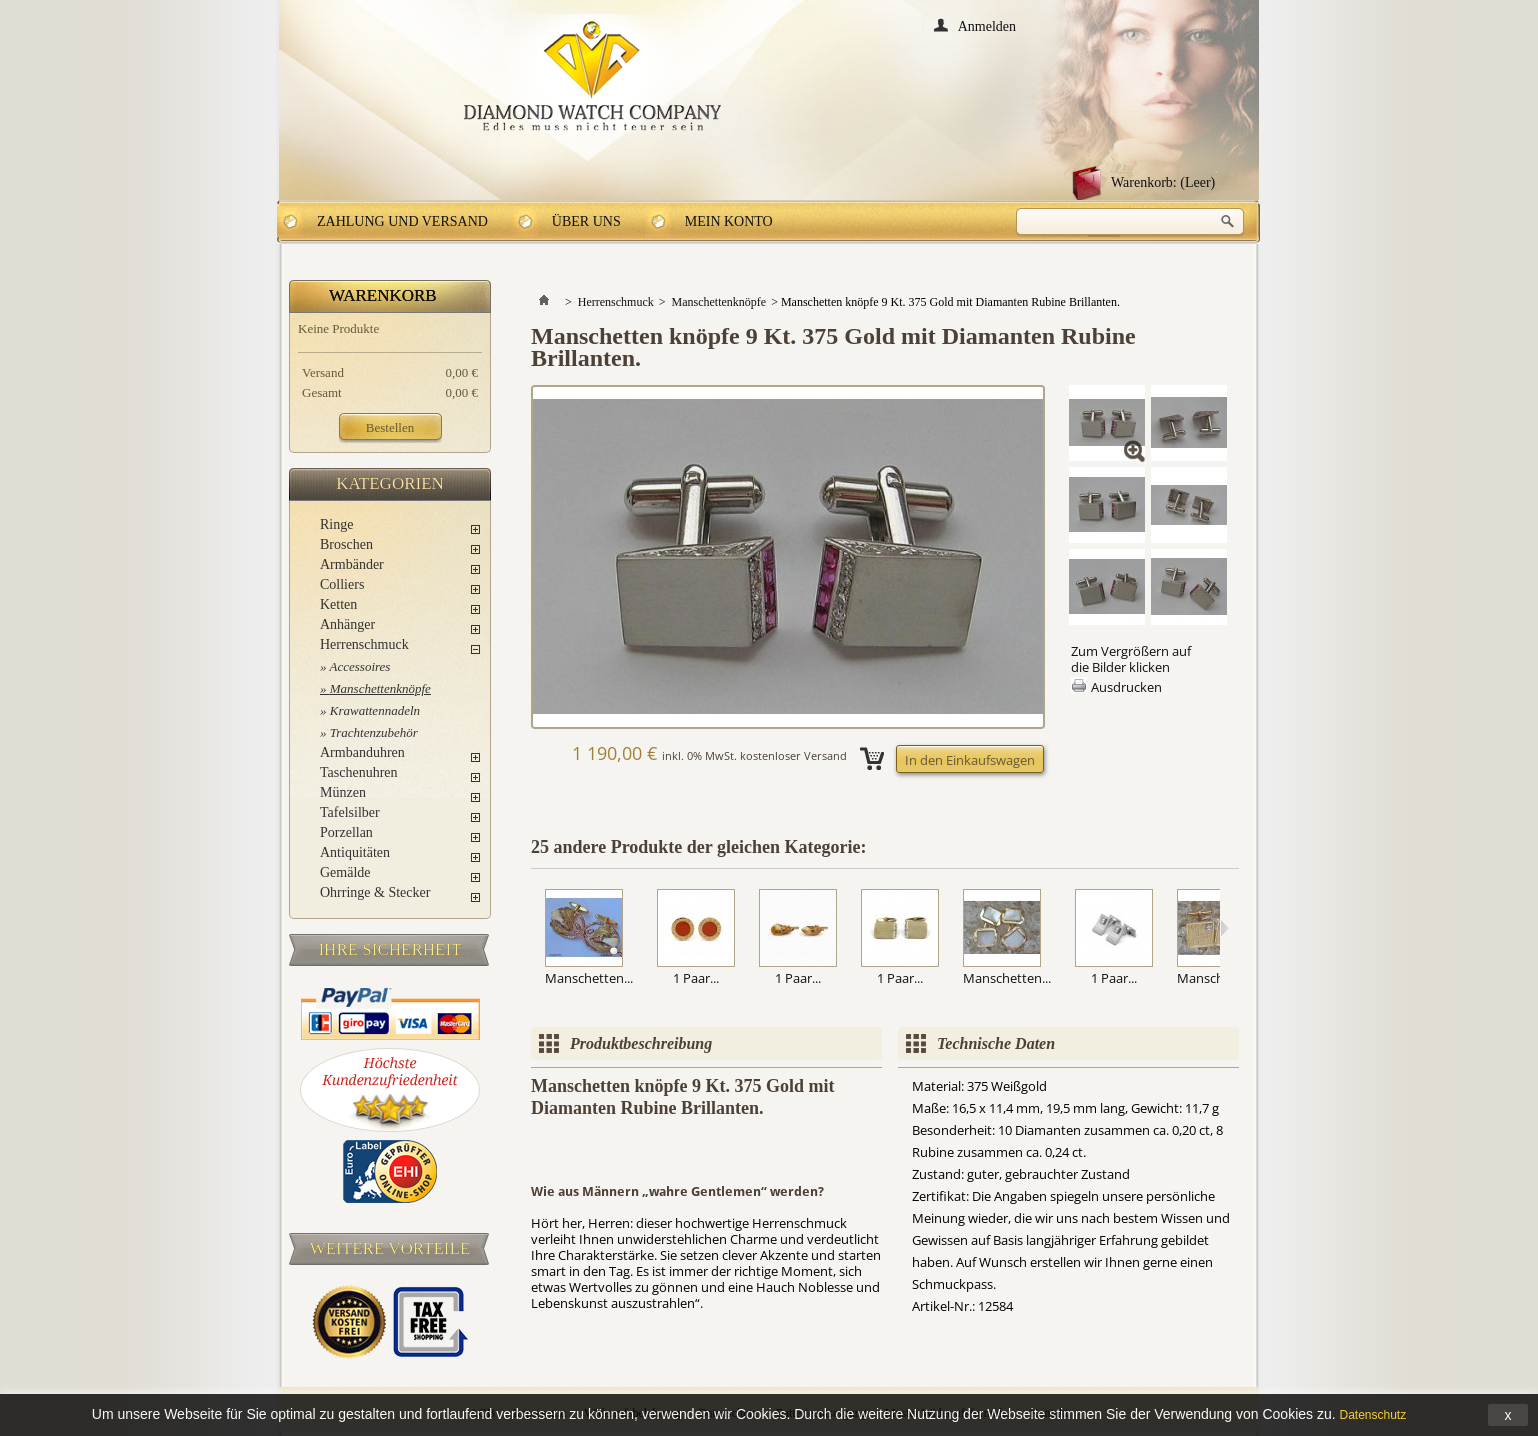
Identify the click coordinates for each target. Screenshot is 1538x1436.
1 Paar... (696, 978)
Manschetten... (589, 978)
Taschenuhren (359, 772)
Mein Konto (729, 221)
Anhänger (347, 624)
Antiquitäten (355, 852)
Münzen (343, 792)
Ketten (338, 604)
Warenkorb (383, 295)
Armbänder (352, 564)
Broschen (346, 544)
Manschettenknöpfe (380, 688)
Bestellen (390, 427)
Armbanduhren (362, 752)
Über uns (586, 221)
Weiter (1224, 928)
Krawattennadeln (375, 710)
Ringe (336, 524)
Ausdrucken (1126, 687)
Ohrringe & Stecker (375, 892)
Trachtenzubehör (374, 732)
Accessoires (360, 666)
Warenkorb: (1163, 182)
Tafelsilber (350, 812)
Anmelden (987, 25)
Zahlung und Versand (402, 221)
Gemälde (345, 872)
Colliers (342, 584)
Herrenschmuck (364, 644)
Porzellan (346, 832)
